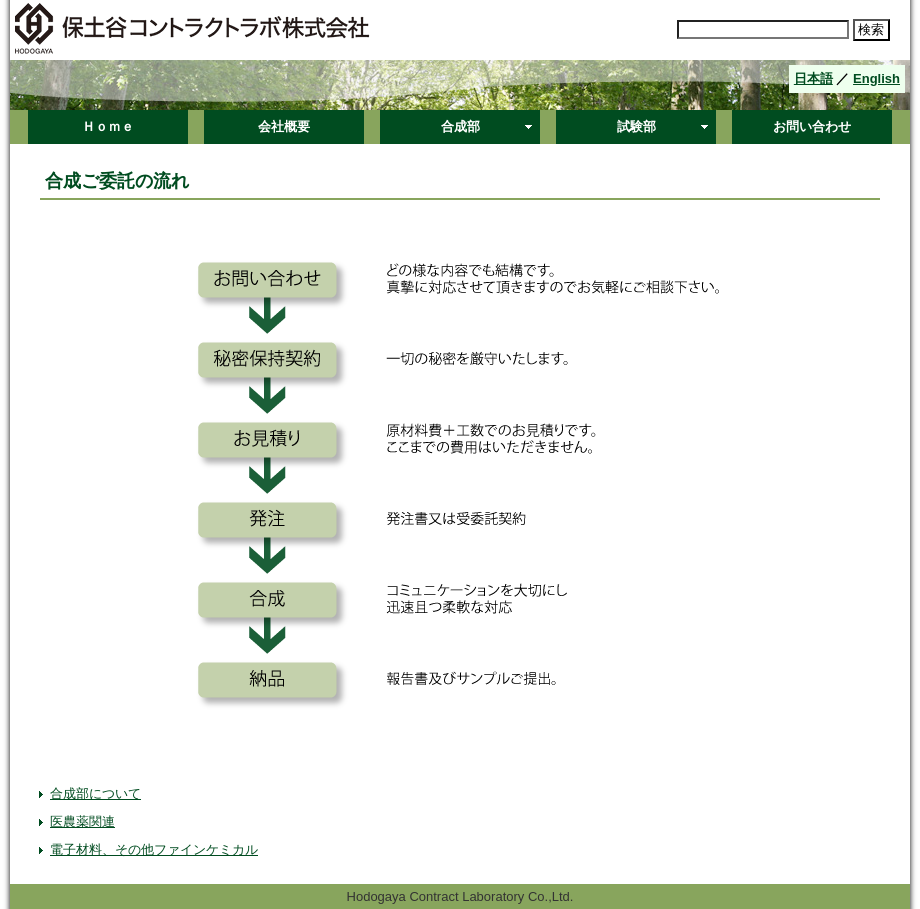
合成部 (460, 126)
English (876, 78)
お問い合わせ (812, 126)
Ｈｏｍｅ (108, 126)
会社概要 (284, 126)
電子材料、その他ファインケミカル (154, 849)
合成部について (95, 793)
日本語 (813, 78)
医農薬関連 (82, 821)
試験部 (636, 126)
